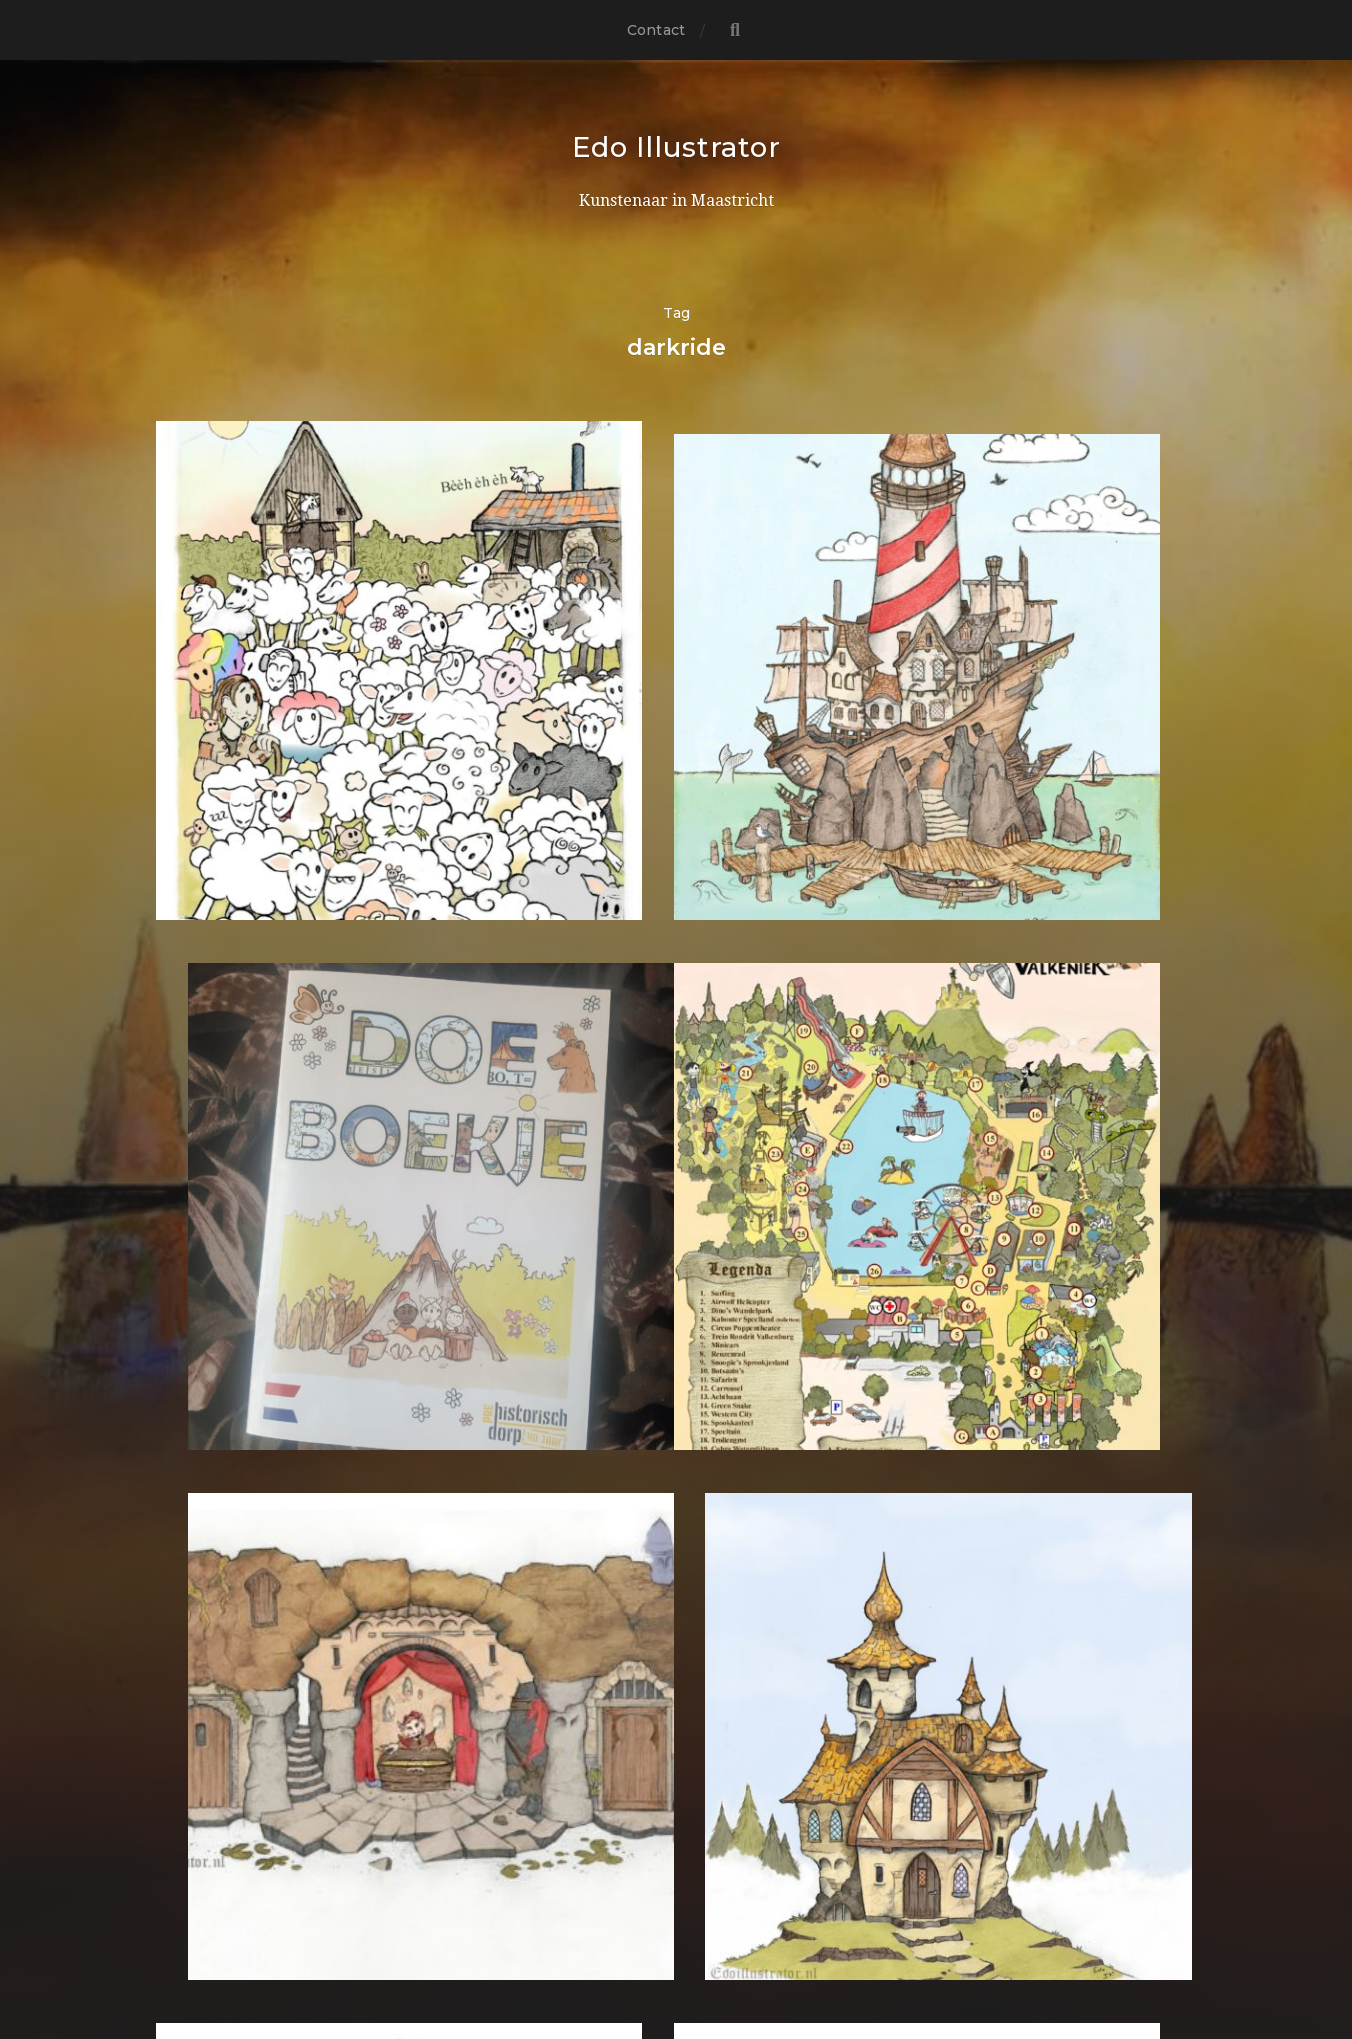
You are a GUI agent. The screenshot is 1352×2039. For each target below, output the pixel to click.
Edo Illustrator (676, 147)
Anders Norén (716, 1952)
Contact (656, 30)
